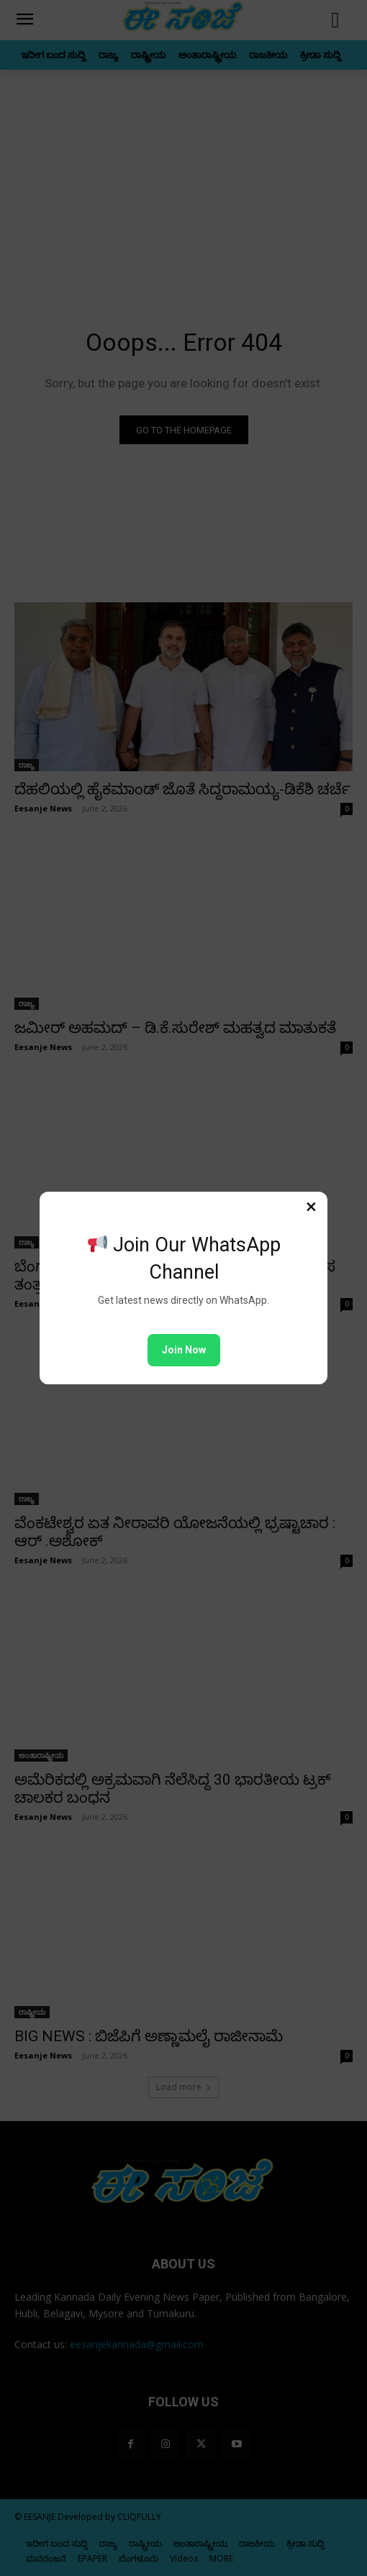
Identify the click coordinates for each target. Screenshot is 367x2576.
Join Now (184, 1350)
